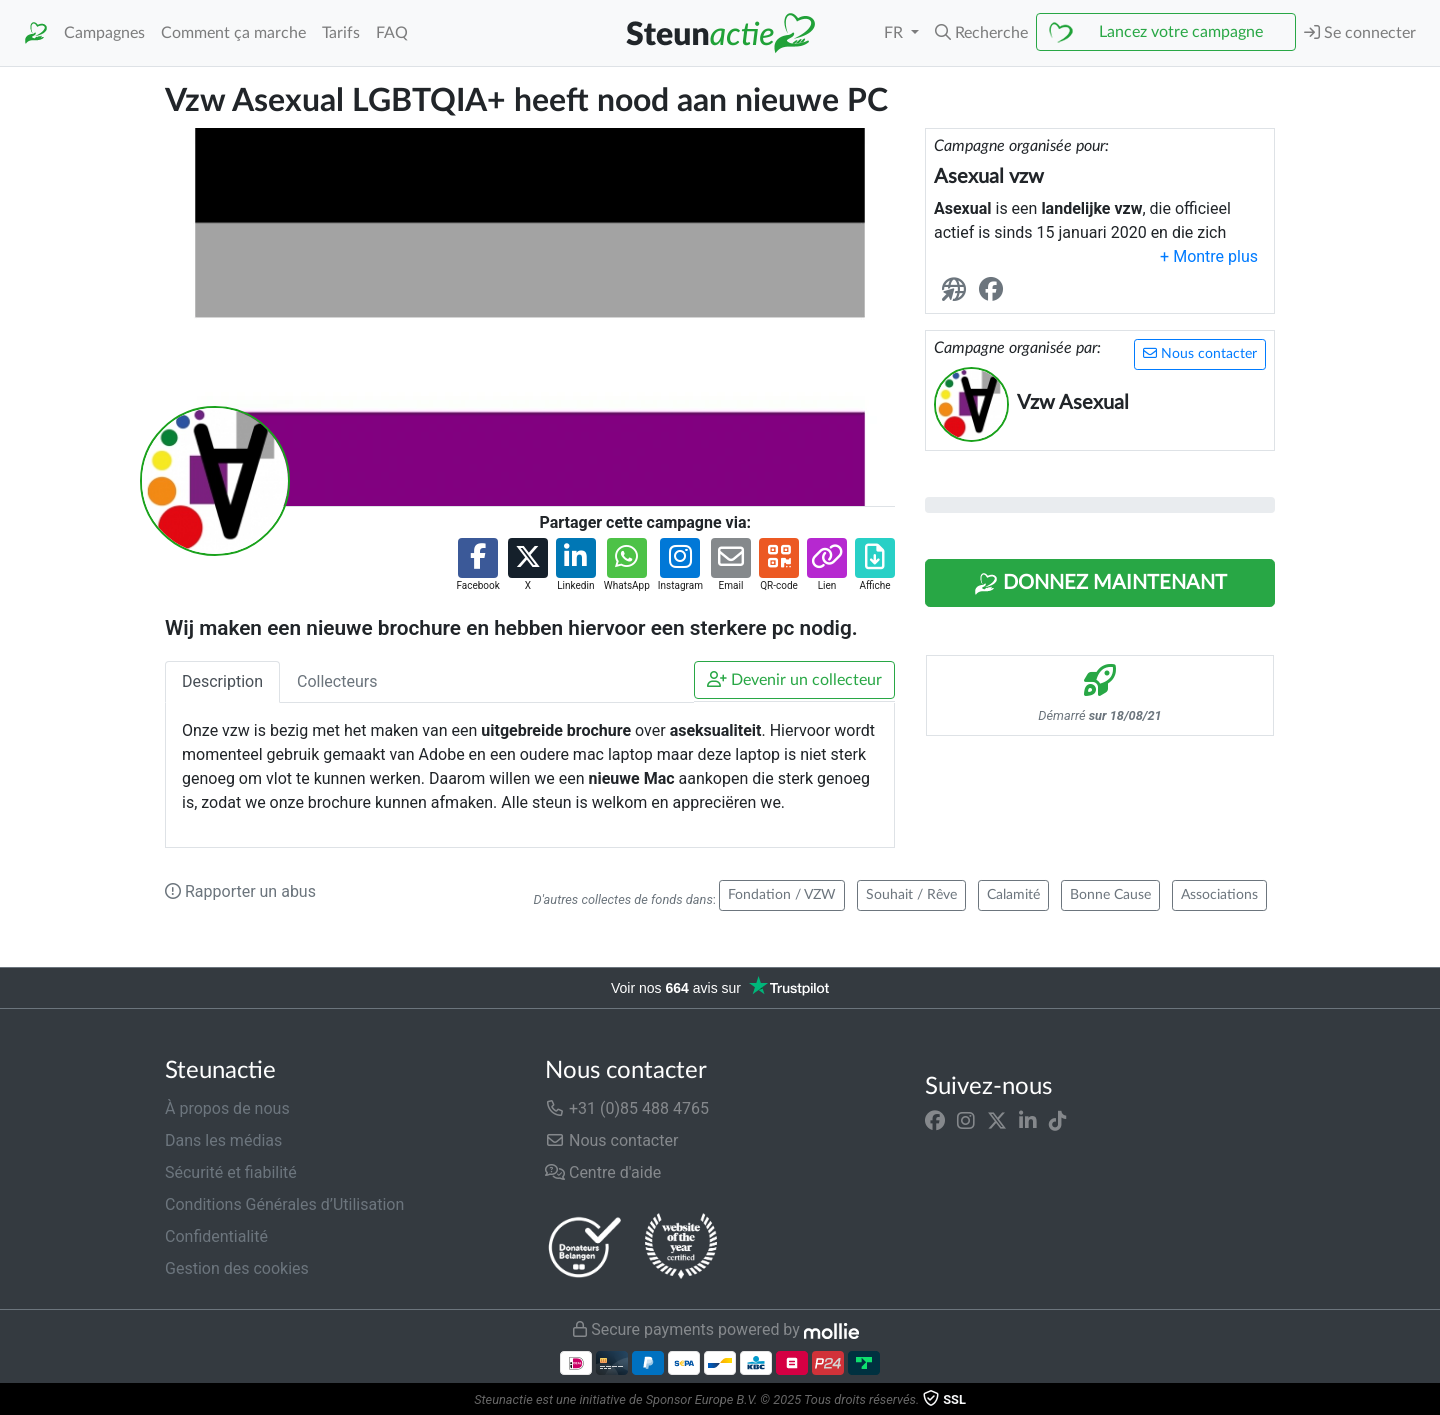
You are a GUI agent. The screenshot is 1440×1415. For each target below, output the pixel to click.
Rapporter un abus (240, 891)
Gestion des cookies (237, 1268)
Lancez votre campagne (1181, 32)
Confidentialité (216, 1236)
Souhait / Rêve (911, 895)
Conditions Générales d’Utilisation (284, 1204)
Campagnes (104, 33)
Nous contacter (1200, 353)
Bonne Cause (1110, 895)
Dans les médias (223, 1140)
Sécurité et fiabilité (231, 1172)
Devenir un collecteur (794, 679)
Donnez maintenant (1100, 584)
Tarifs (341, 33)
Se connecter (1360, 32)
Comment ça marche (233, 33)
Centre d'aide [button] (603, 1172)
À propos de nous (227, 1108)
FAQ (392, 33)
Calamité (1013, 895)
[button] (981, 33)
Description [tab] (222, 681)
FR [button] (895, 33)
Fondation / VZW (782, 895)
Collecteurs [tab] (337, 681)
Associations (1219, 895)
